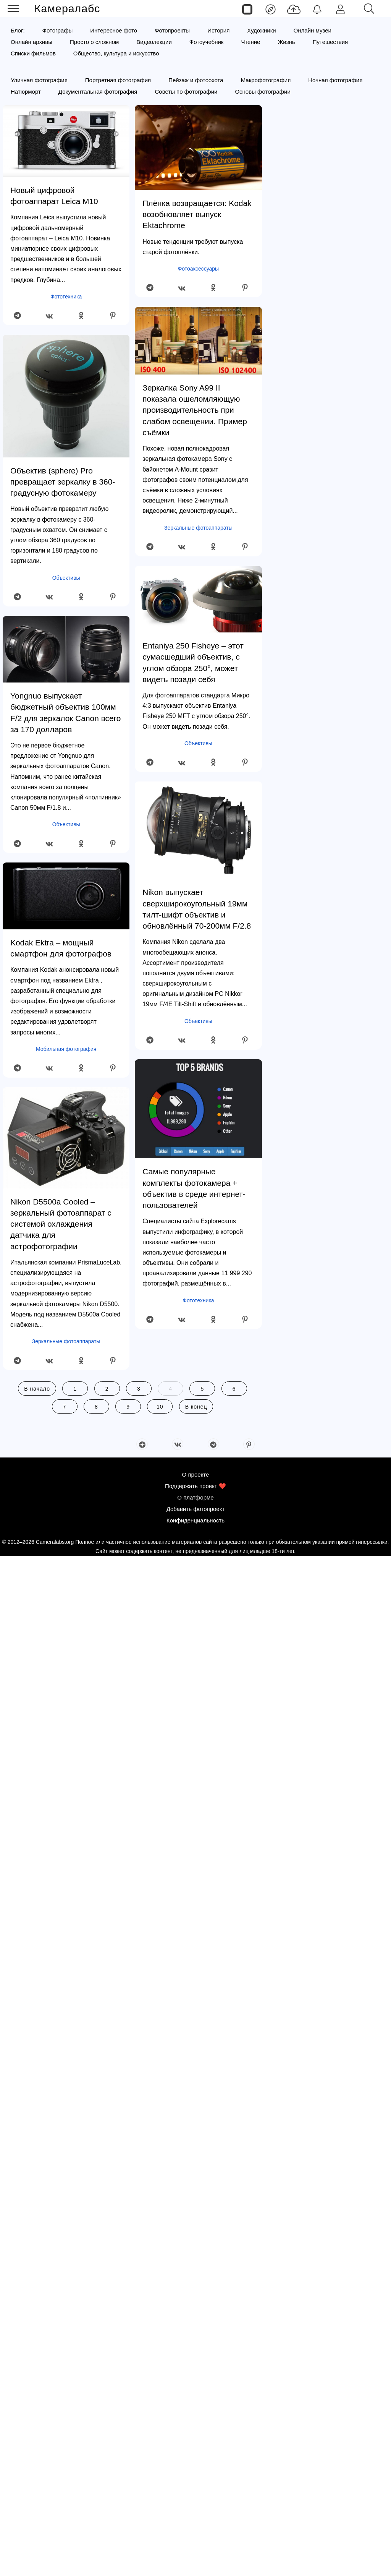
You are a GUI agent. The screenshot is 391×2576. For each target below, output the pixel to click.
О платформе (195, 2517)
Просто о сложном (94, 42)
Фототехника (66, 296)
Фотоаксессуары (198, 269)
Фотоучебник (206, 42)
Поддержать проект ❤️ (195, 2505)
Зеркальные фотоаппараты (66, 1341)
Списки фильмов (33, 53)
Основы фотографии (262, 91)
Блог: (18, 30)
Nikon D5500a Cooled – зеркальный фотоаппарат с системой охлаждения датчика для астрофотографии (60, 1224)
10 (160, 1407)
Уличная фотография (39, 80)
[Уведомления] (317, 9)
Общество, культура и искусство (116, 53)
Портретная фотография (118, 80)
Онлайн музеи (312, 30)
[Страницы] (247, 9)
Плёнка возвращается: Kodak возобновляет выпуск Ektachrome (196, 214)
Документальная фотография (97, 91)
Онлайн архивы (31, 42)
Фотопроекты (172, 30)
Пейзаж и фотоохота (195, 80)
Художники (261, 30)
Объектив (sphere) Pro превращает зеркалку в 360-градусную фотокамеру (62, 482)
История (218, 30)
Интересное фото (113, 30)
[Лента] (270, 9)
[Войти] (340, 9)
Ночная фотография (335, 80)
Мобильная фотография (66, 1049)
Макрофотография (266, 80)
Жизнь (286, 42)
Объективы (66, 578)
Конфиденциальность (195, 2540)
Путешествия (330, 42)
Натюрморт (26, 91)
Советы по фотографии (186, 91)
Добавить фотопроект (195, 2528)
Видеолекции (154, 42)
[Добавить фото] (293, 9)
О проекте (195, 2494)
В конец (196, 1407)
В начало (37, 1389)
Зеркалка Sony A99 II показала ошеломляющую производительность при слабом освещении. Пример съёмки (194, 410)
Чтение (250, 42)
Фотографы (57, 30)
